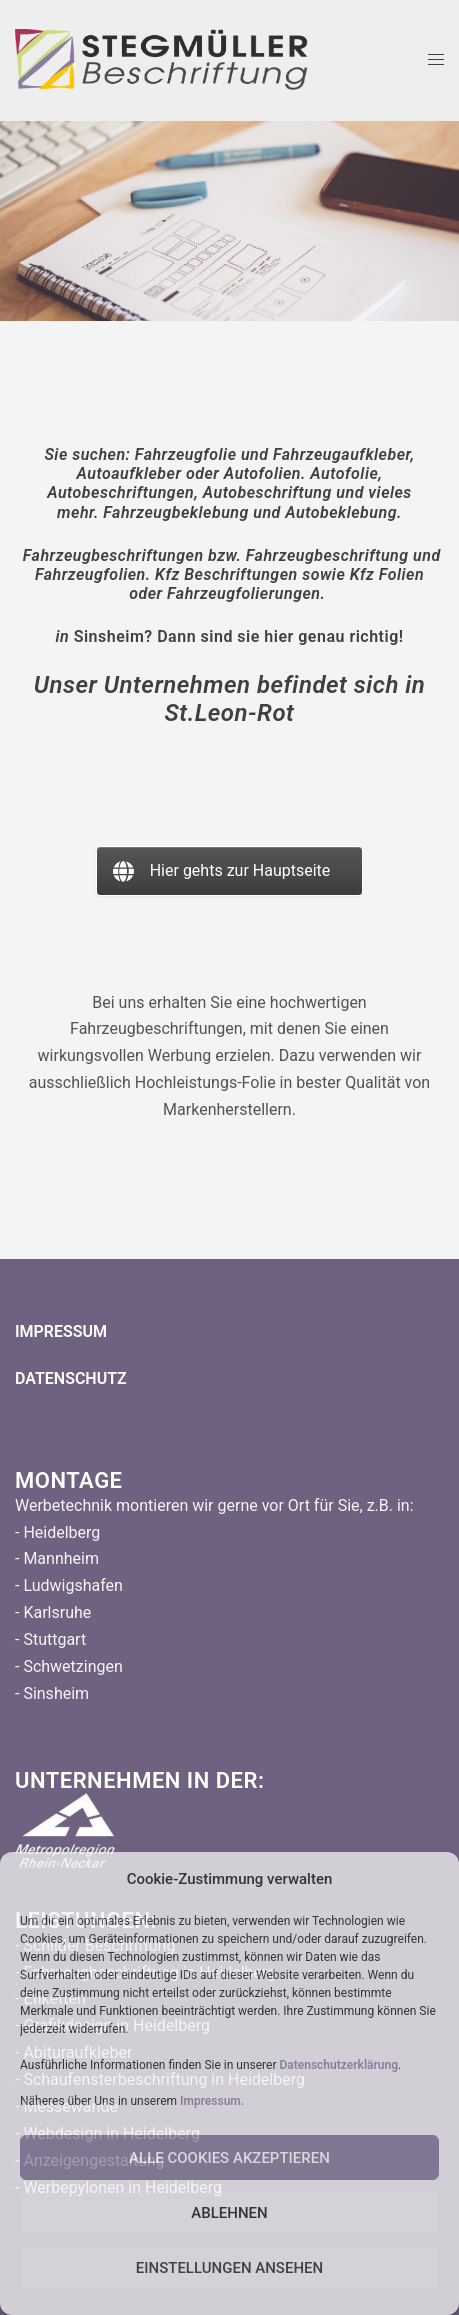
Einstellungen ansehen (229, 2268)
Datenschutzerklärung (338, 2065)
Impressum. (212, 2101)
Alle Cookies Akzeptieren (229, 2158)
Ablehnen (229, 2213)
